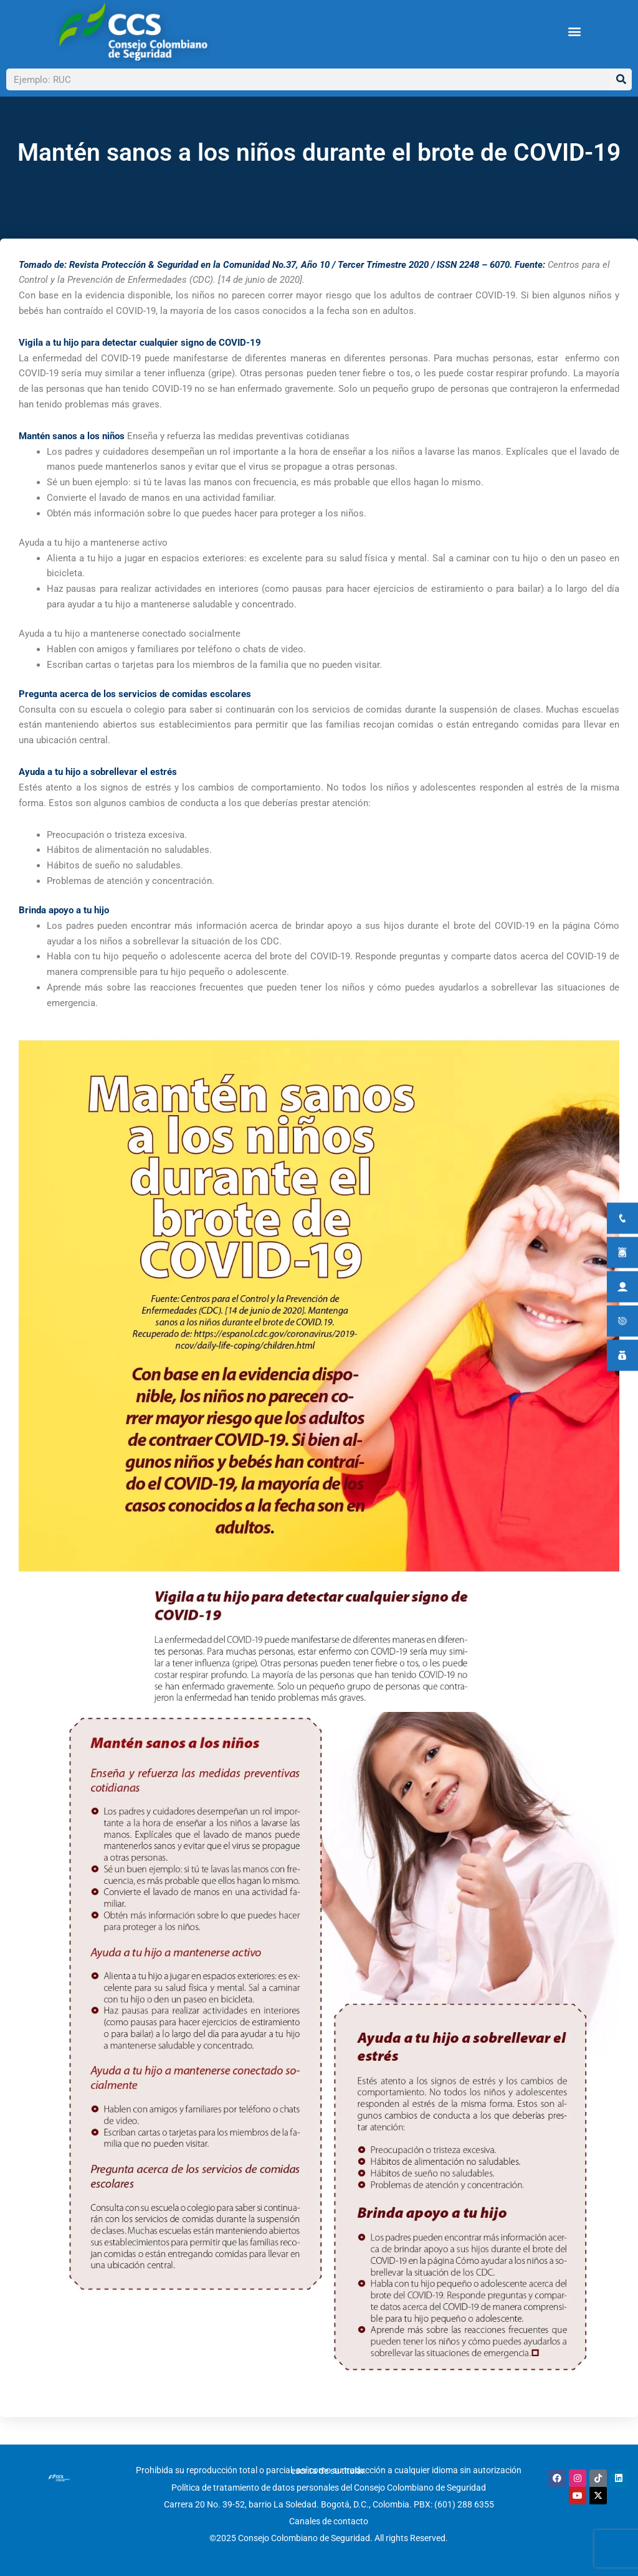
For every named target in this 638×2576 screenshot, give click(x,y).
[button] (574, 31)
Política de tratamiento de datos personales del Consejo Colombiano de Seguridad (328, 2489)
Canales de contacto (328, 2522)
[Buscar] (621, 79)
